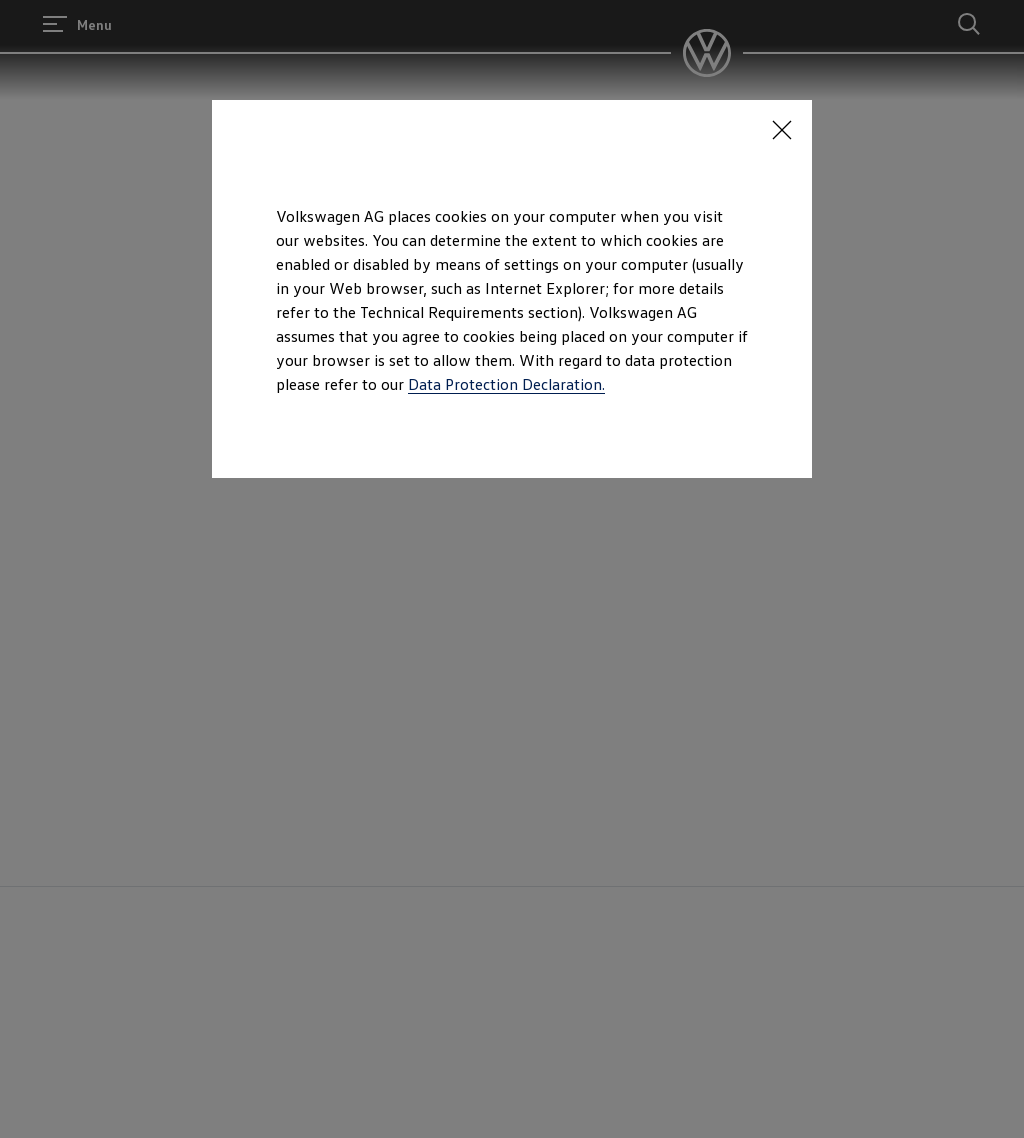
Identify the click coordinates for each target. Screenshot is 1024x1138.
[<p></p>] (782, 130)
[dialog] (512, 569)
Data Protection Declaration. (506, 384)
